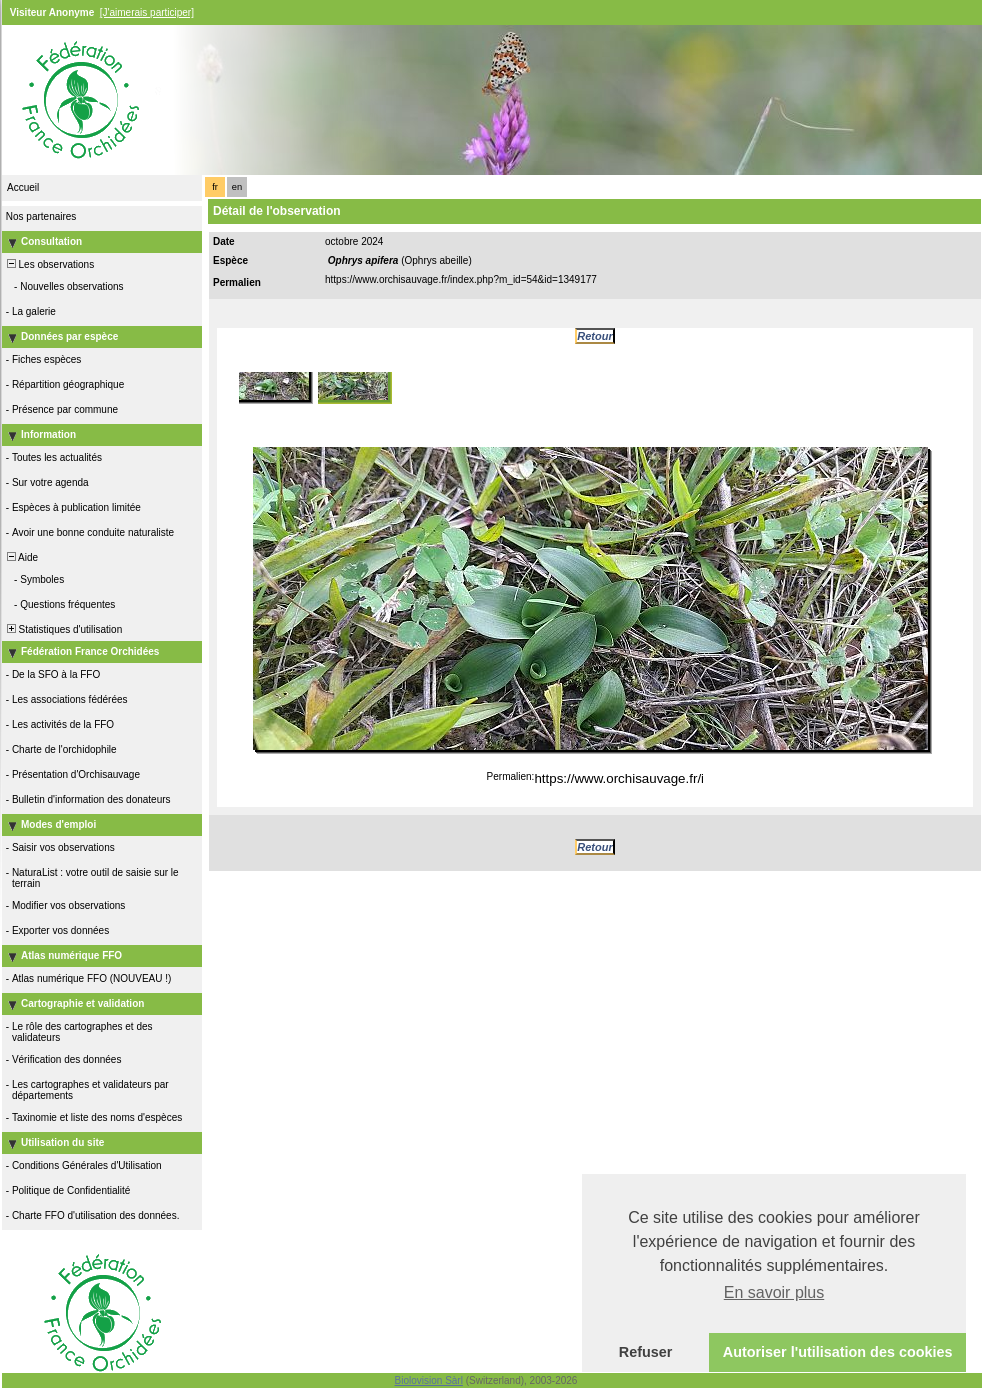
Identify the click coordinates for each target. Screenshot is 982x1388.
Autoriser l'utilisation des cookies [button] (838, 1352)
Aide (21, 557)
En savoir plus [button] (774, 1292)
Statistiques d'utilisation (63, 629)
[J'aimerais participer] (147, 12)
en (237, 187)
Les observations (49, 264)
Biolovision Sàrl (429, 1380)
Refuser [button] (646, 1352)
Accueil (23, 187)
